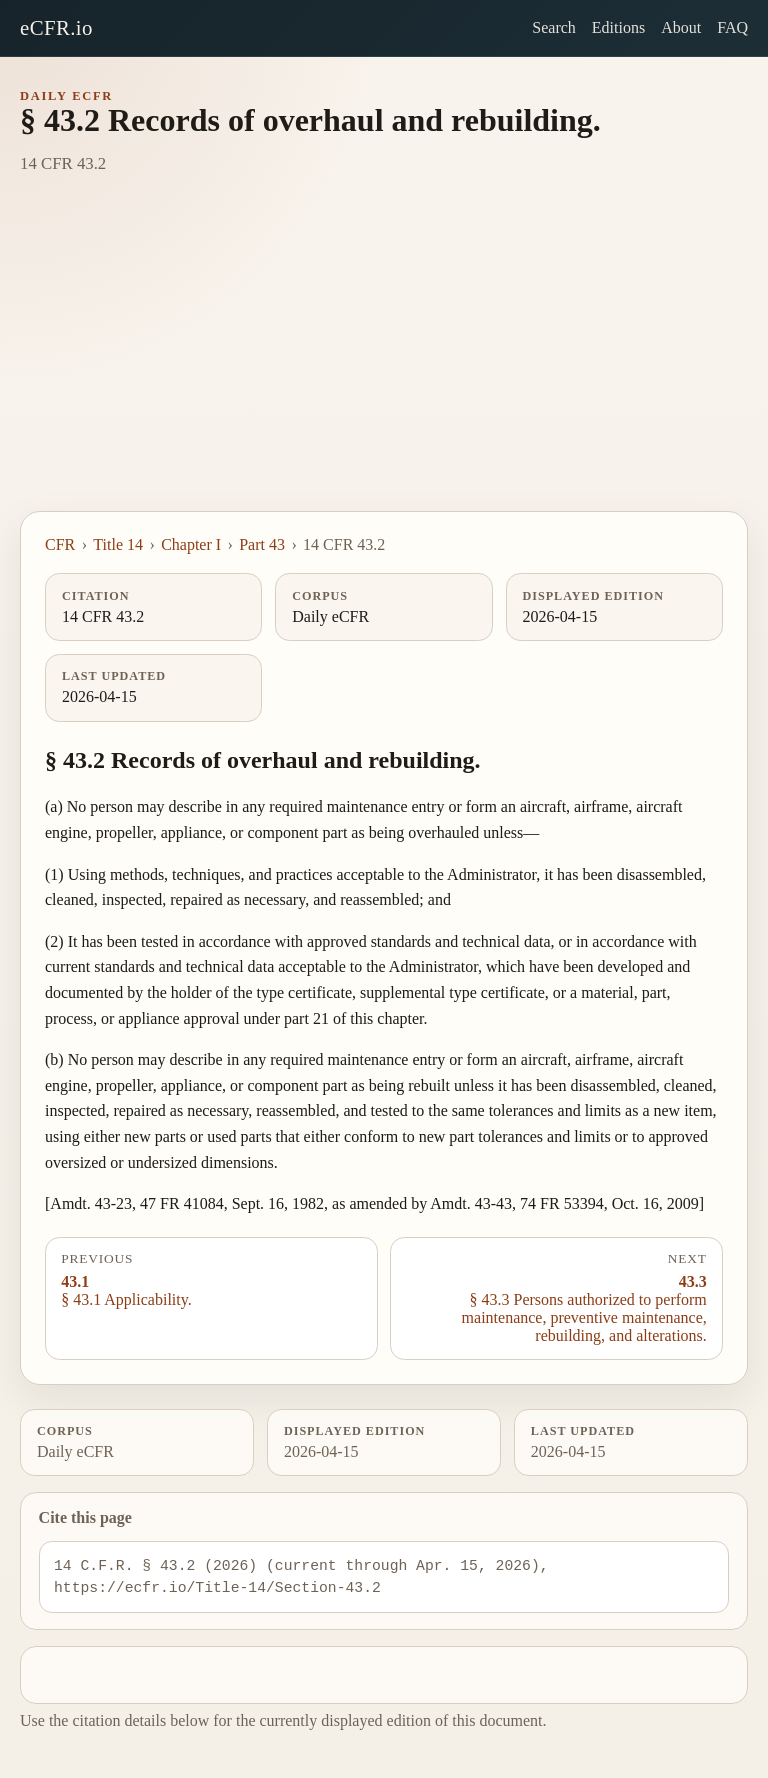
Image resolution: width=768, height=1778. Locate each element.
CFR (60, 544)
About (681, 27)
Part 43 (262, 544)
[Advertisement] (384, 361)
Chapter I (191, 544)
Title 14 (118, 544)
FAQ (732, 27)
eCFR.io (56, 27)
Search (554, 27)
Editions (618, 27)
